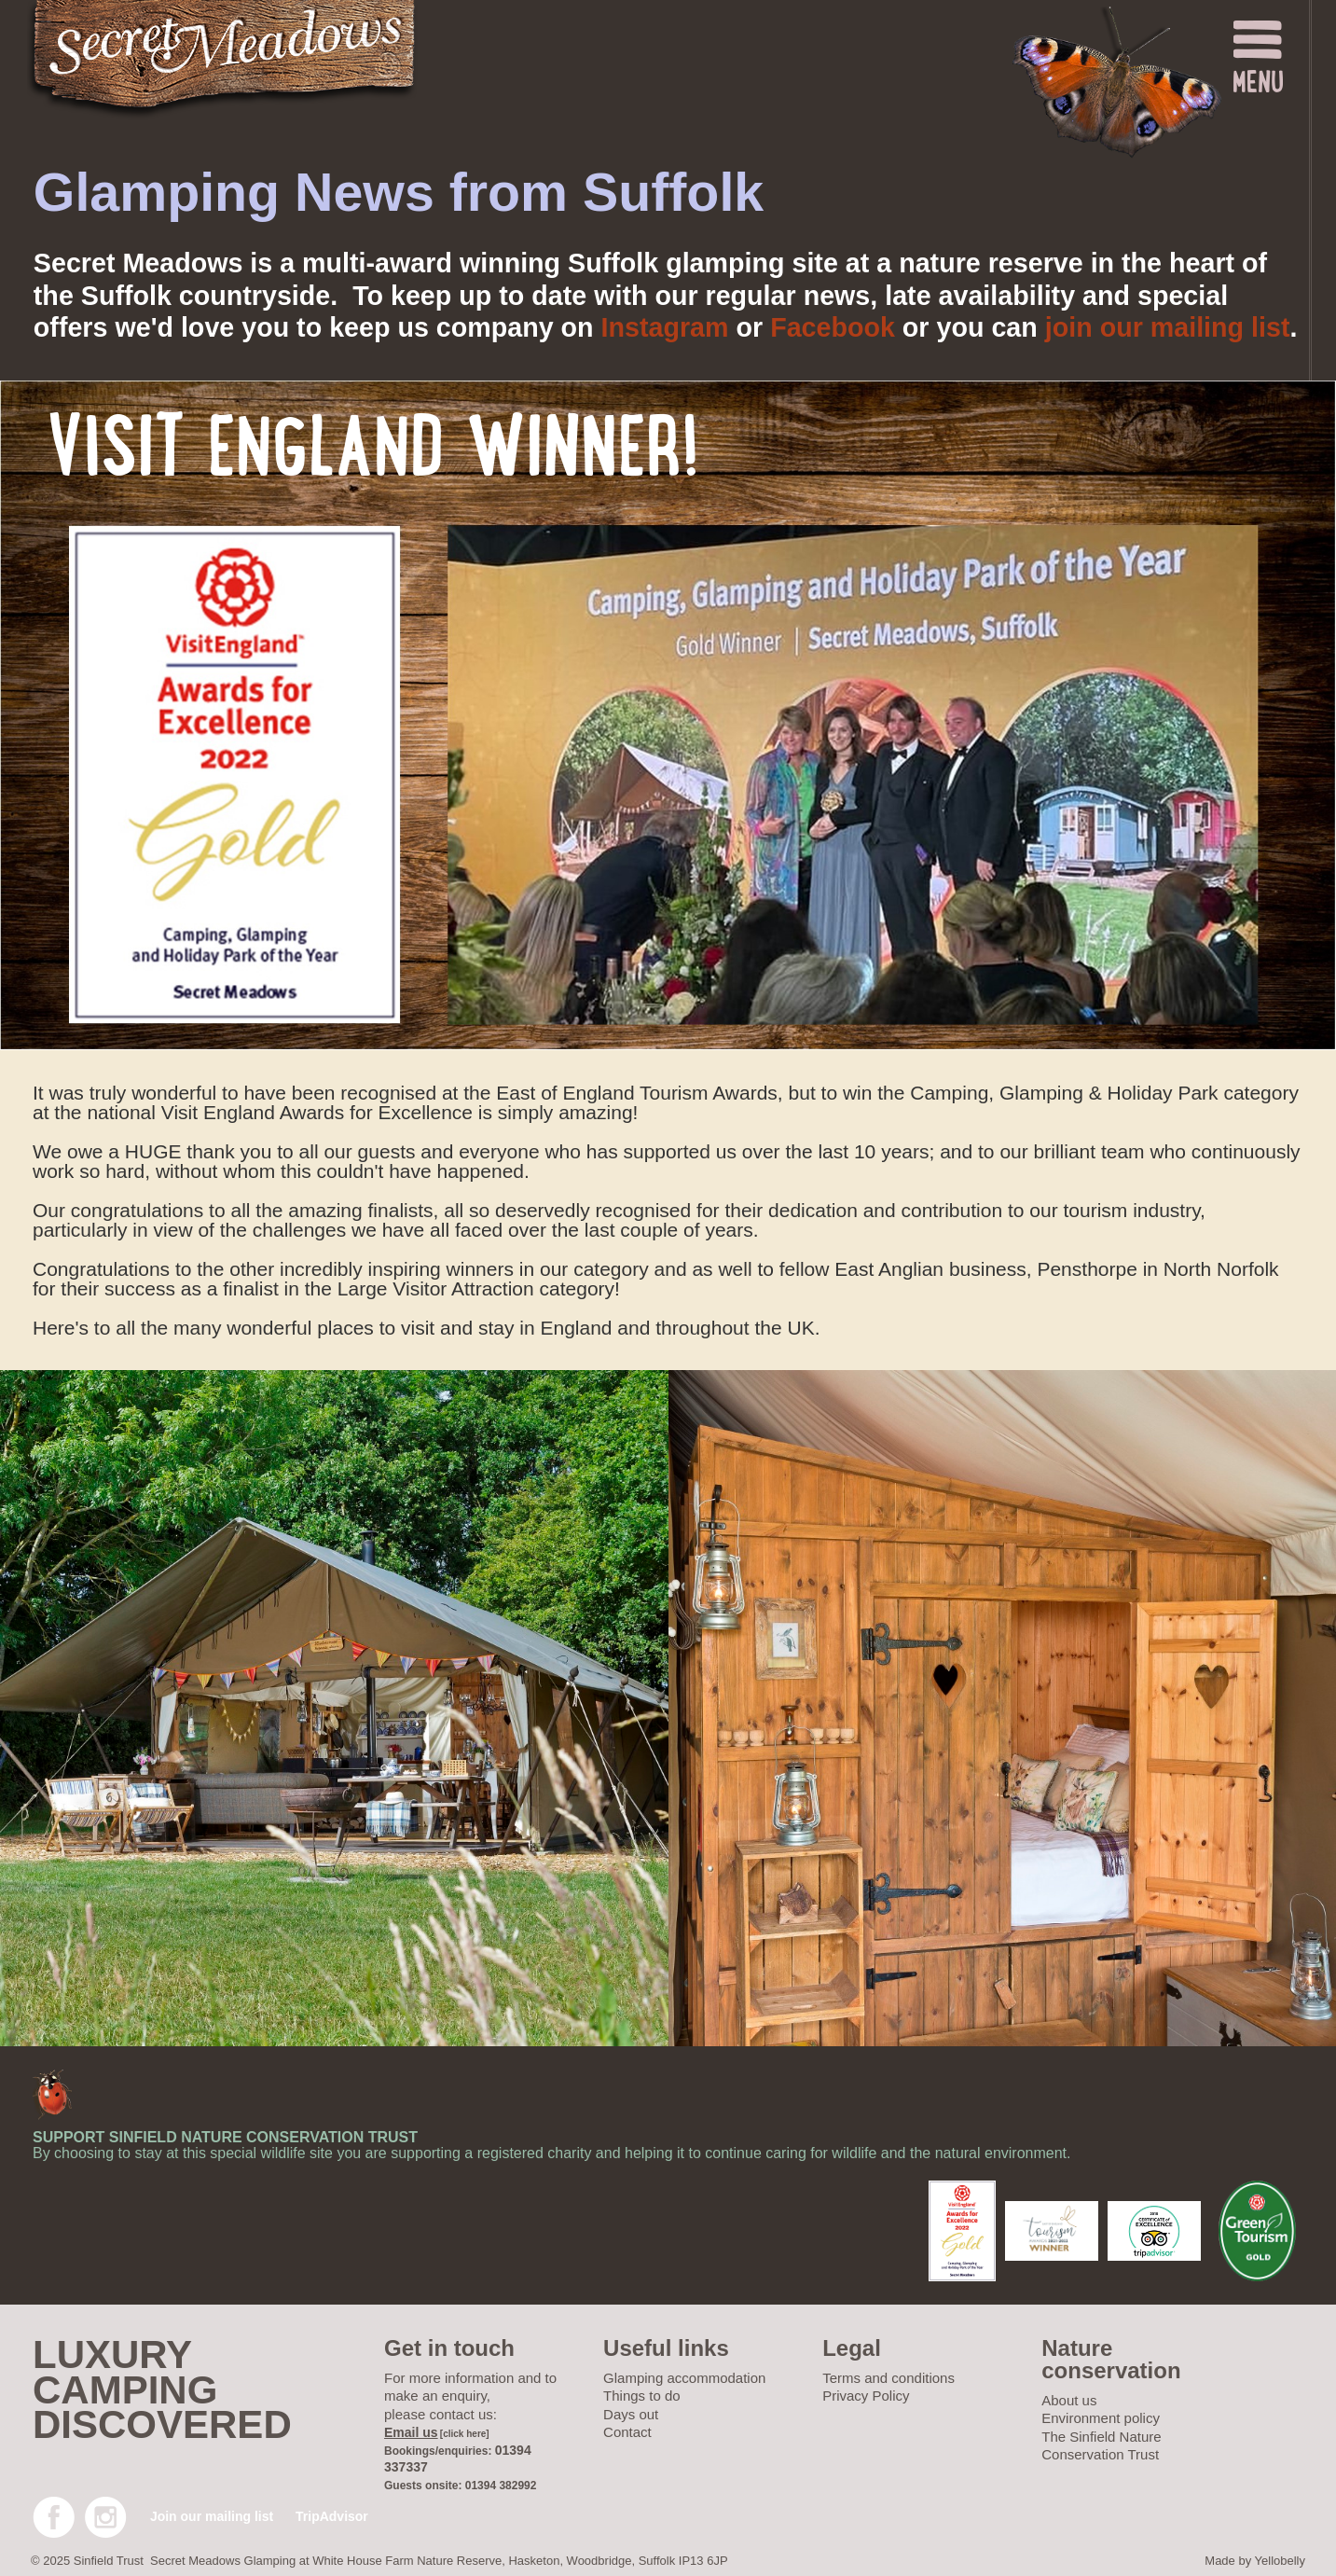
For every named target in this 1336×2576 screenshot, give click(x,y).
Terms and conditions (888, 2378)
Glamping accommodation (684, 2378)
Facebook (832, 327)
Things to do (642, 2395)
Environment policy (1100, 2418)
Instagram (665, 327)
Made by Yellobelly (1255, 2561)
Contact (627, 2432)
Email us (411, 2432)
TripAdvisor (332, 2516)
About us (1068, 2400)
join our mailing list (1167, 327)
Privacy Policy (865, 2395)
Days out (630, 2414)
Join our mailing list (211, 2516)
